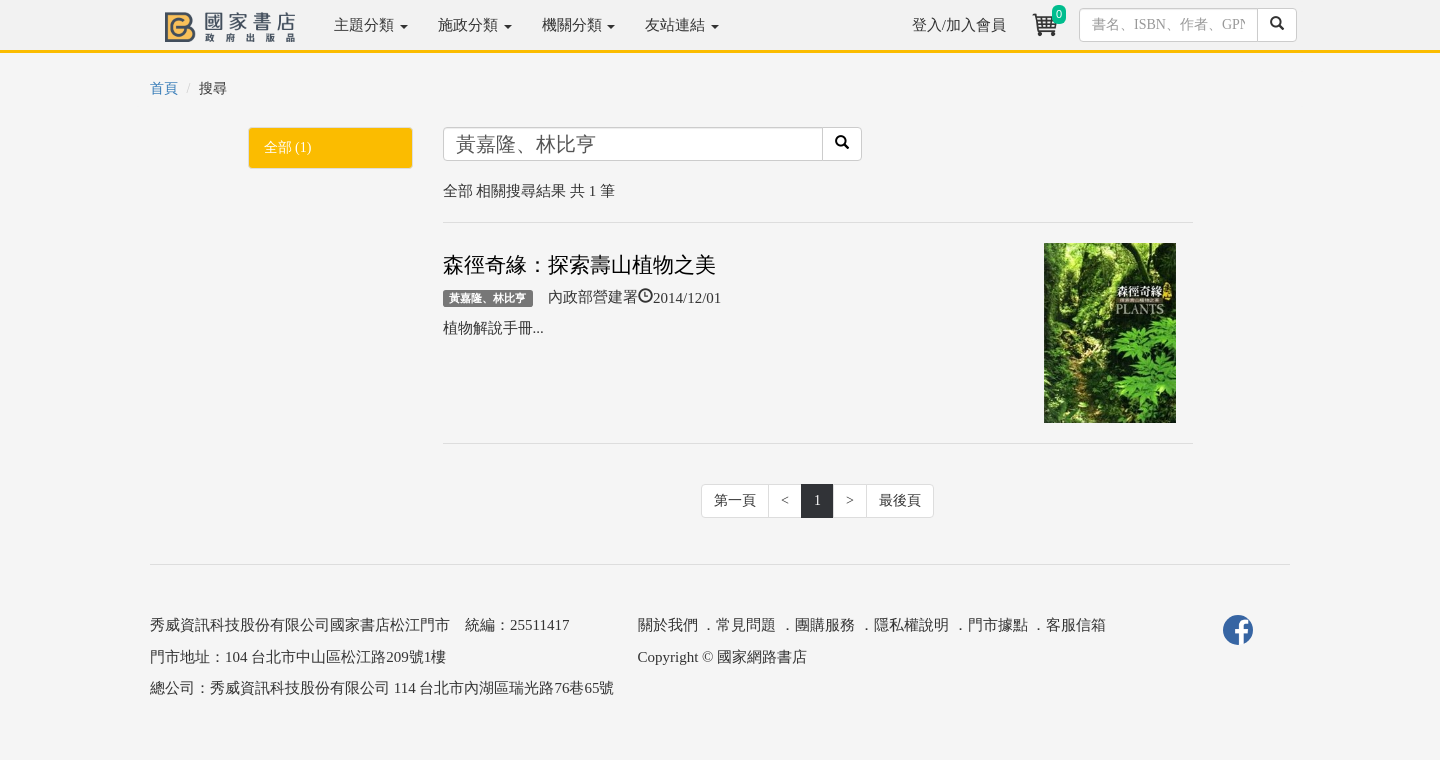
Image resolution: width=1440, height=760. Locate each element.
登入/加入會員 (959, 25)
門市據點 (998, 625)
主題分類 (371, 25)
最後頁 (900, 500)
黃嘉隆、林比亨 (487, 298)
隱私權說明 (911, 625)
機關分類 (579, 25)
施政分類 (475, 25)
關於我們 (668, 625)
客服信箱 (1076, 625)
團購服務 (825, 625)
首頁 (164, 88)
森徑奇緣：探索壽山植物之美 (579, 265)
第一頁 (735, 500)
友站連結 (682, 25)
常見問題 (746, 625)
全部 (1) (288, 147)
